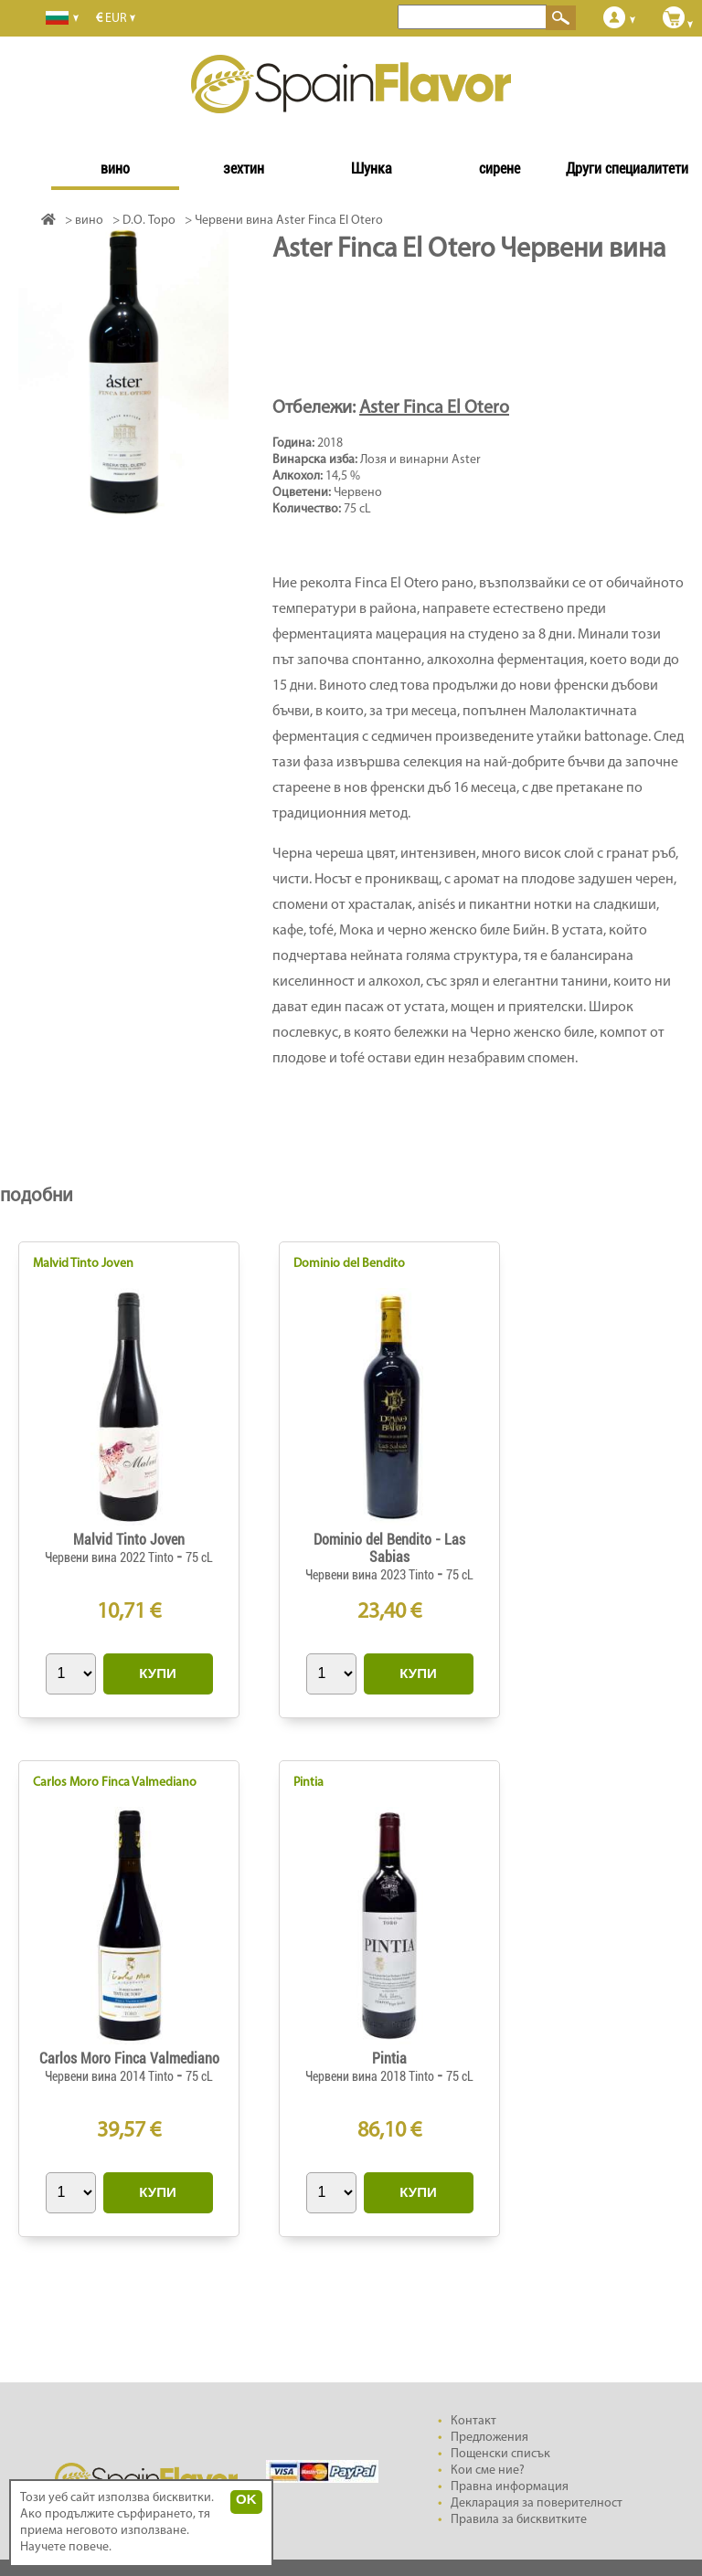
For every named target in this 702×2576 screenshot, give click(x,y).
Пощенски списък (500, 2454)
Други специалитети (627, 168)
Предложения (489, 2437)
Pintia (308, 1782)
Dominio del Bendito (349, 1264)
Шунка (371, 168)
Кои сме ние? (488, 2470)
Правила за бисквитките (519, 2520)
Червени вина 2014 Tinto (110, 2076)
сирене (499, 168)
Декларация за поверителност (536, 2503)
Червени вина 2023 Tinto (371, 1575)
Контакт (473, 2421)
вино (115, 168)
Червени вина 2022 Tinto (110, 1557)
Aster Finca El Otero (434, 408)
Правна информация (510, 2487)
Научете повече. (66, 2547)
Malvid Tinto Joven (83, 1264)
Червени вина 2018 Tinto (371, 2076)
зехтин (243, 168)
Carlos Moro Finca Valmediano (115, 1782)
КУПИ (157, 1673)
